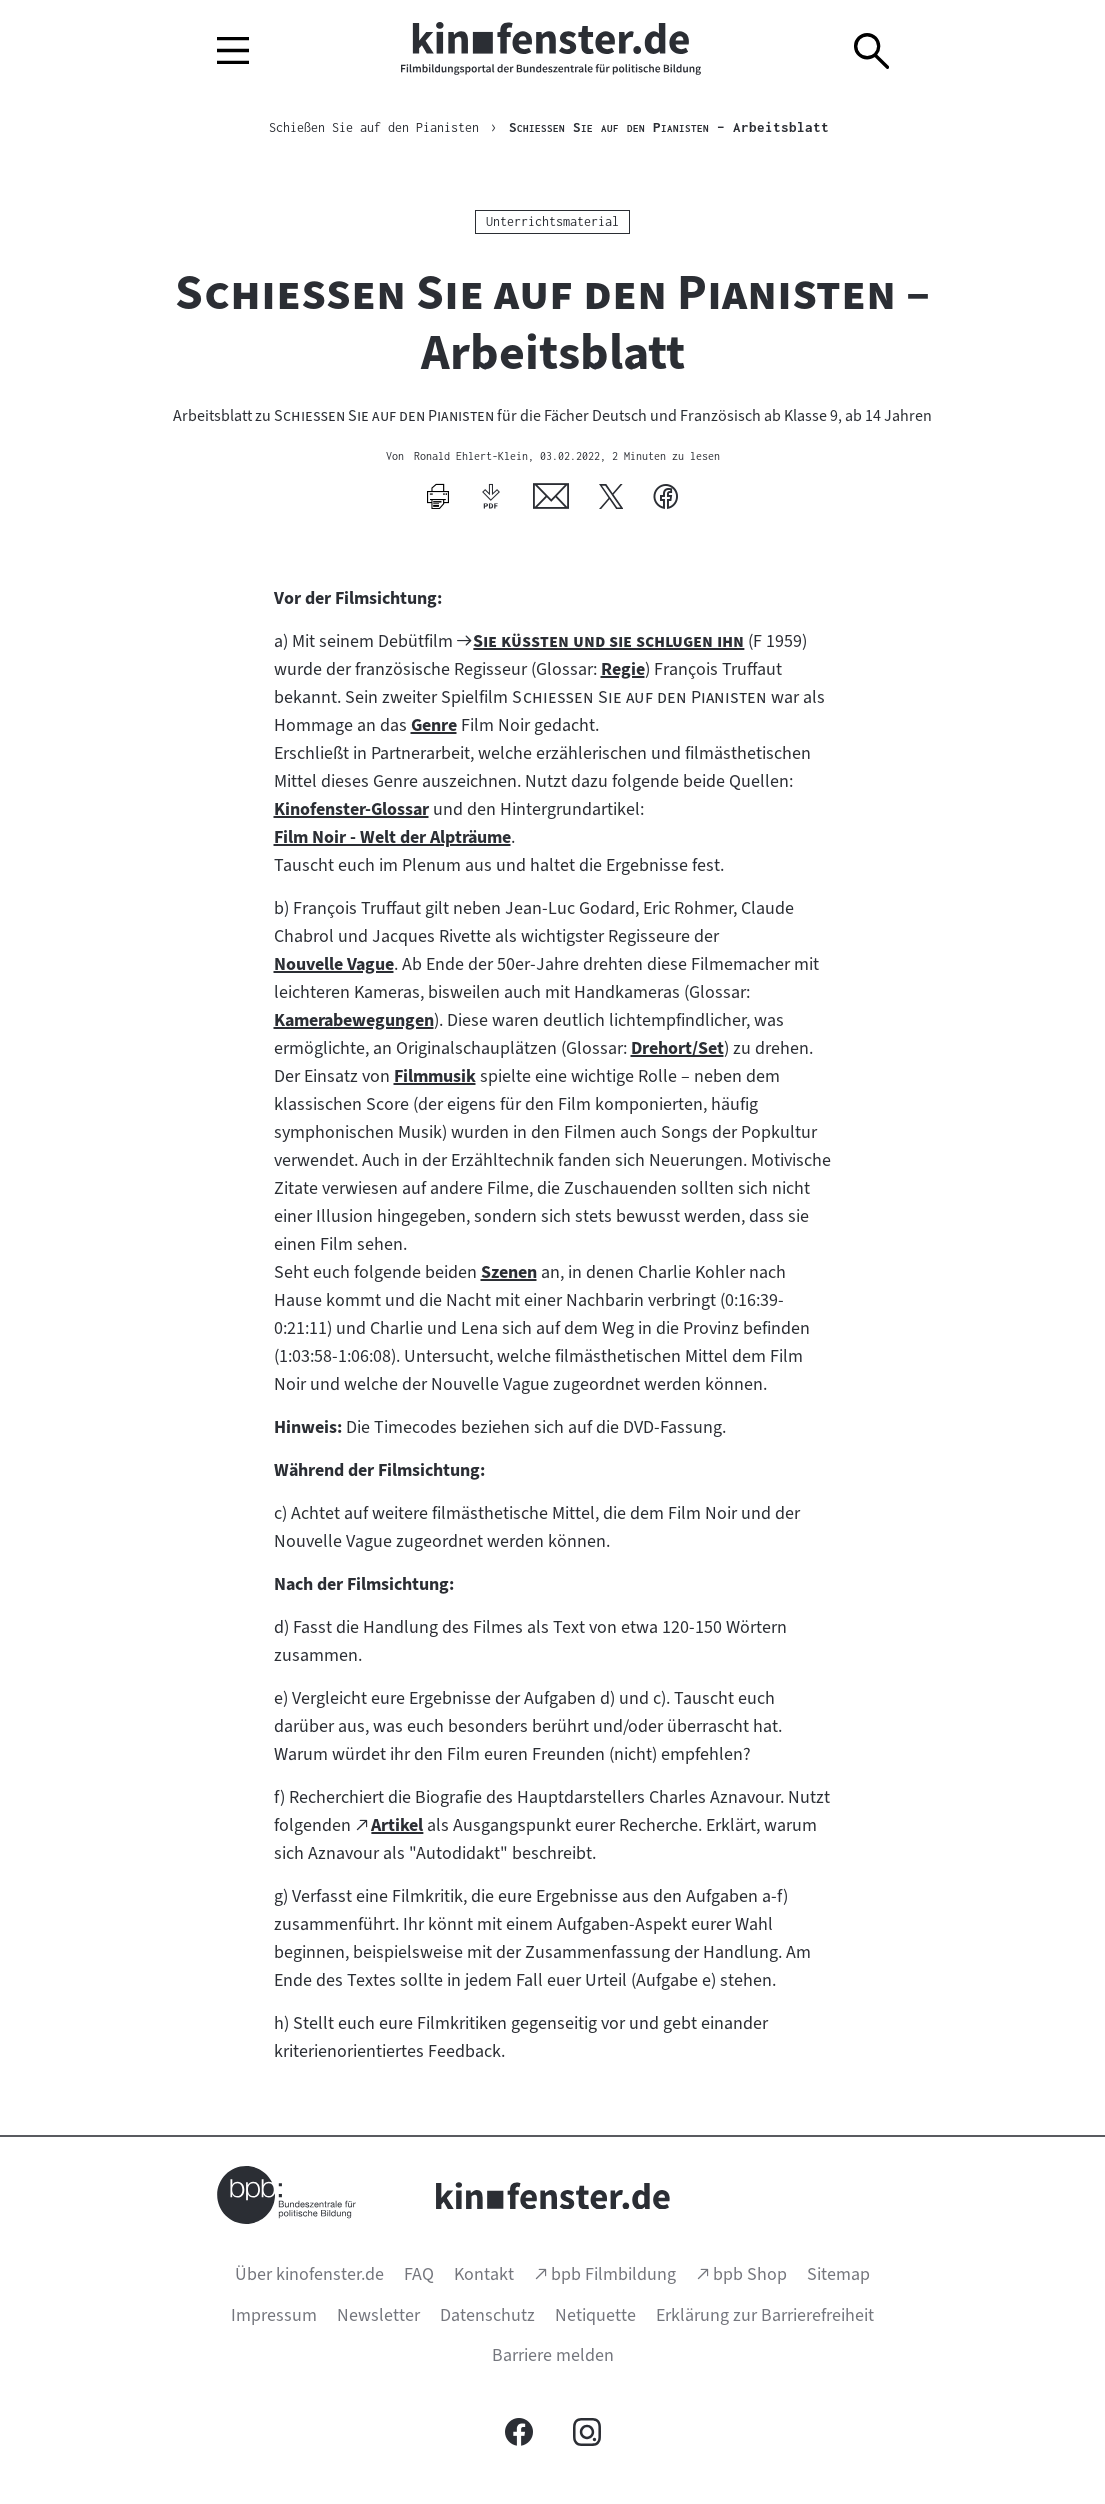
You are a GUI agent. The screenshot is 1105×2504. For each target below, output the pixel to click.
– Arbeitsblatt (685, 128)
